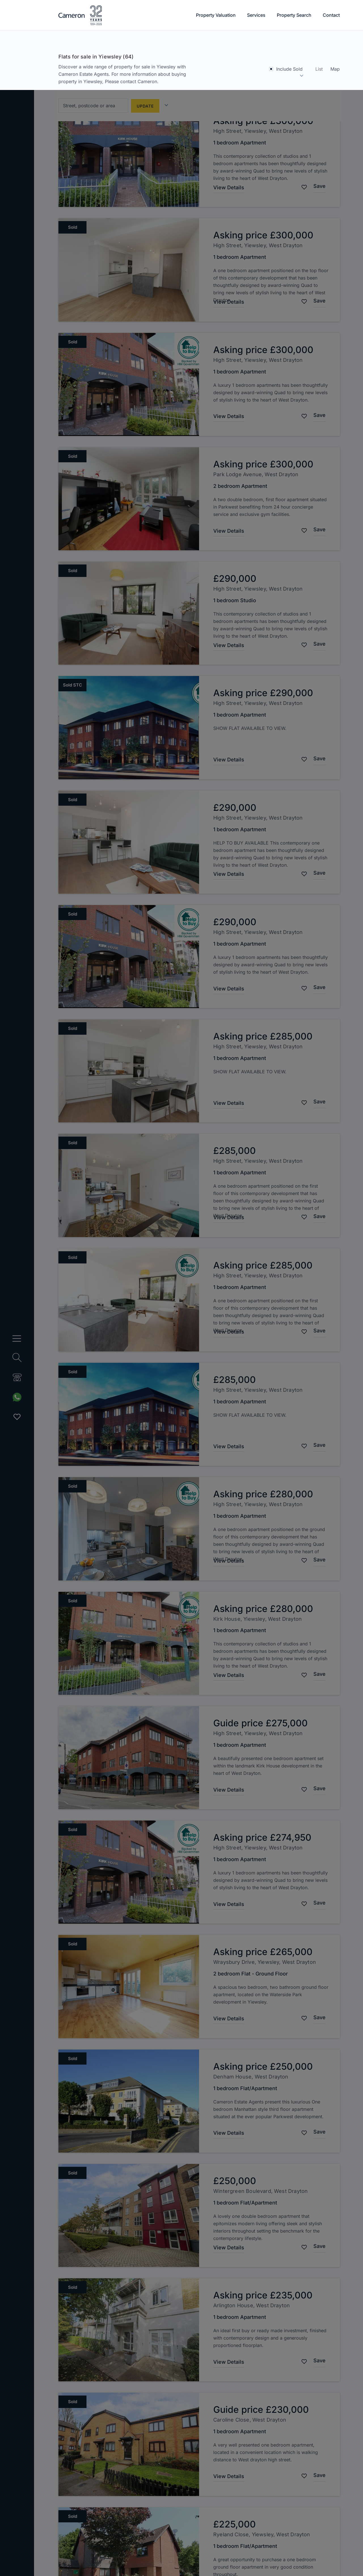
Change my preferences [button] (71, 2560)
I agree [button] (22, 2560)
